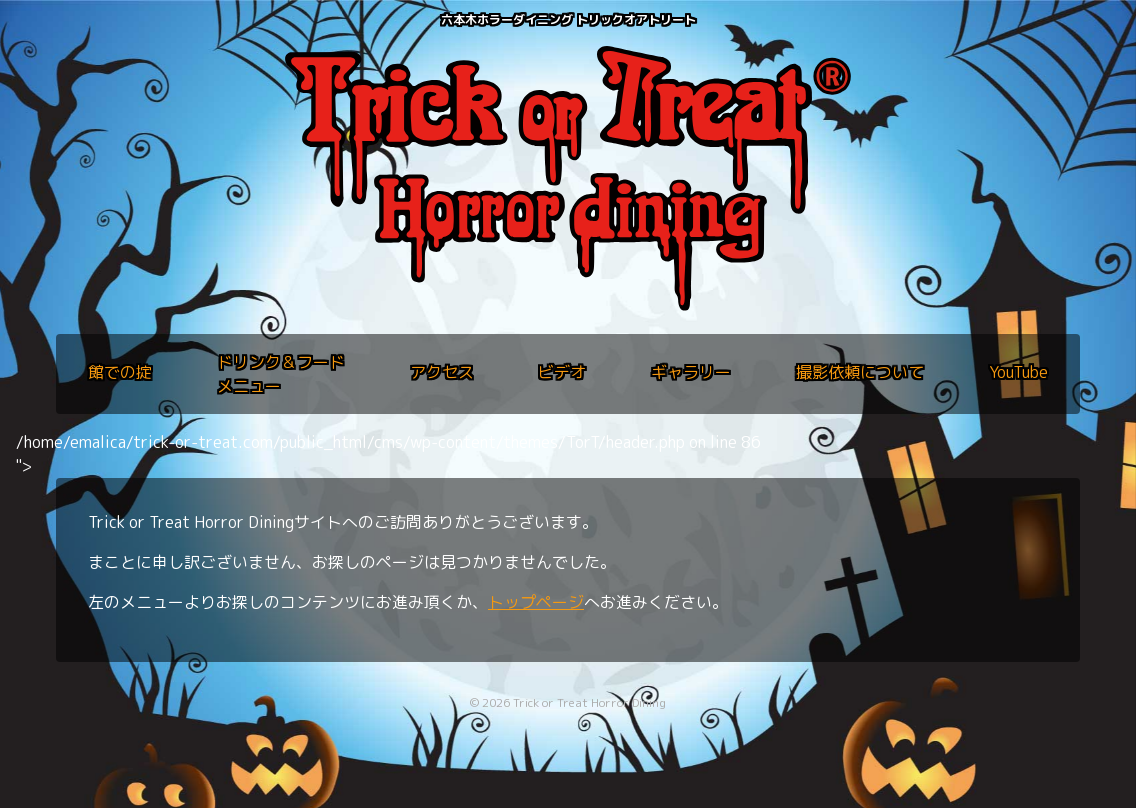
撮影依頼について (860, 372)
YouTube (1018, 372)
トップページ (536, 602)
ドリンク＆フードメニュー (281, 374)
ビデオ (562, 372)
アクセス (442, 372)
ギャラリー (691, 372)
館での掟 (120, 372)
